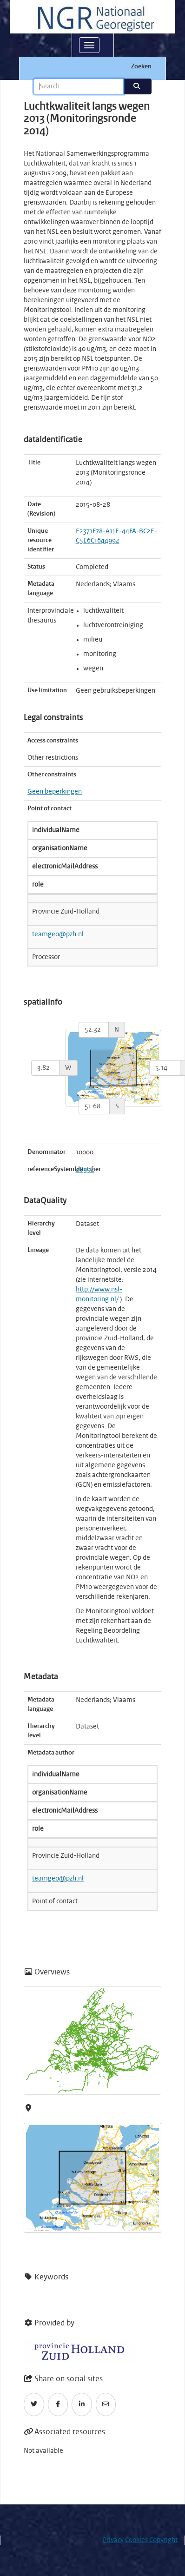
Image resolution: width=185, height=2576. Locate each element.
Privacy (113, 2540)
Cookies (136, 2540)
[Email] (106, 2404)
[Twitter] (34, 2404)
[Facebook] (58, 2404)
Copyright (163, 2540)
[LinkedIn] (82, 2404)
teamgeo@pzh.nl (58, 934)
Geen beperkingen (54, 791)
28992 (85, 1169)
